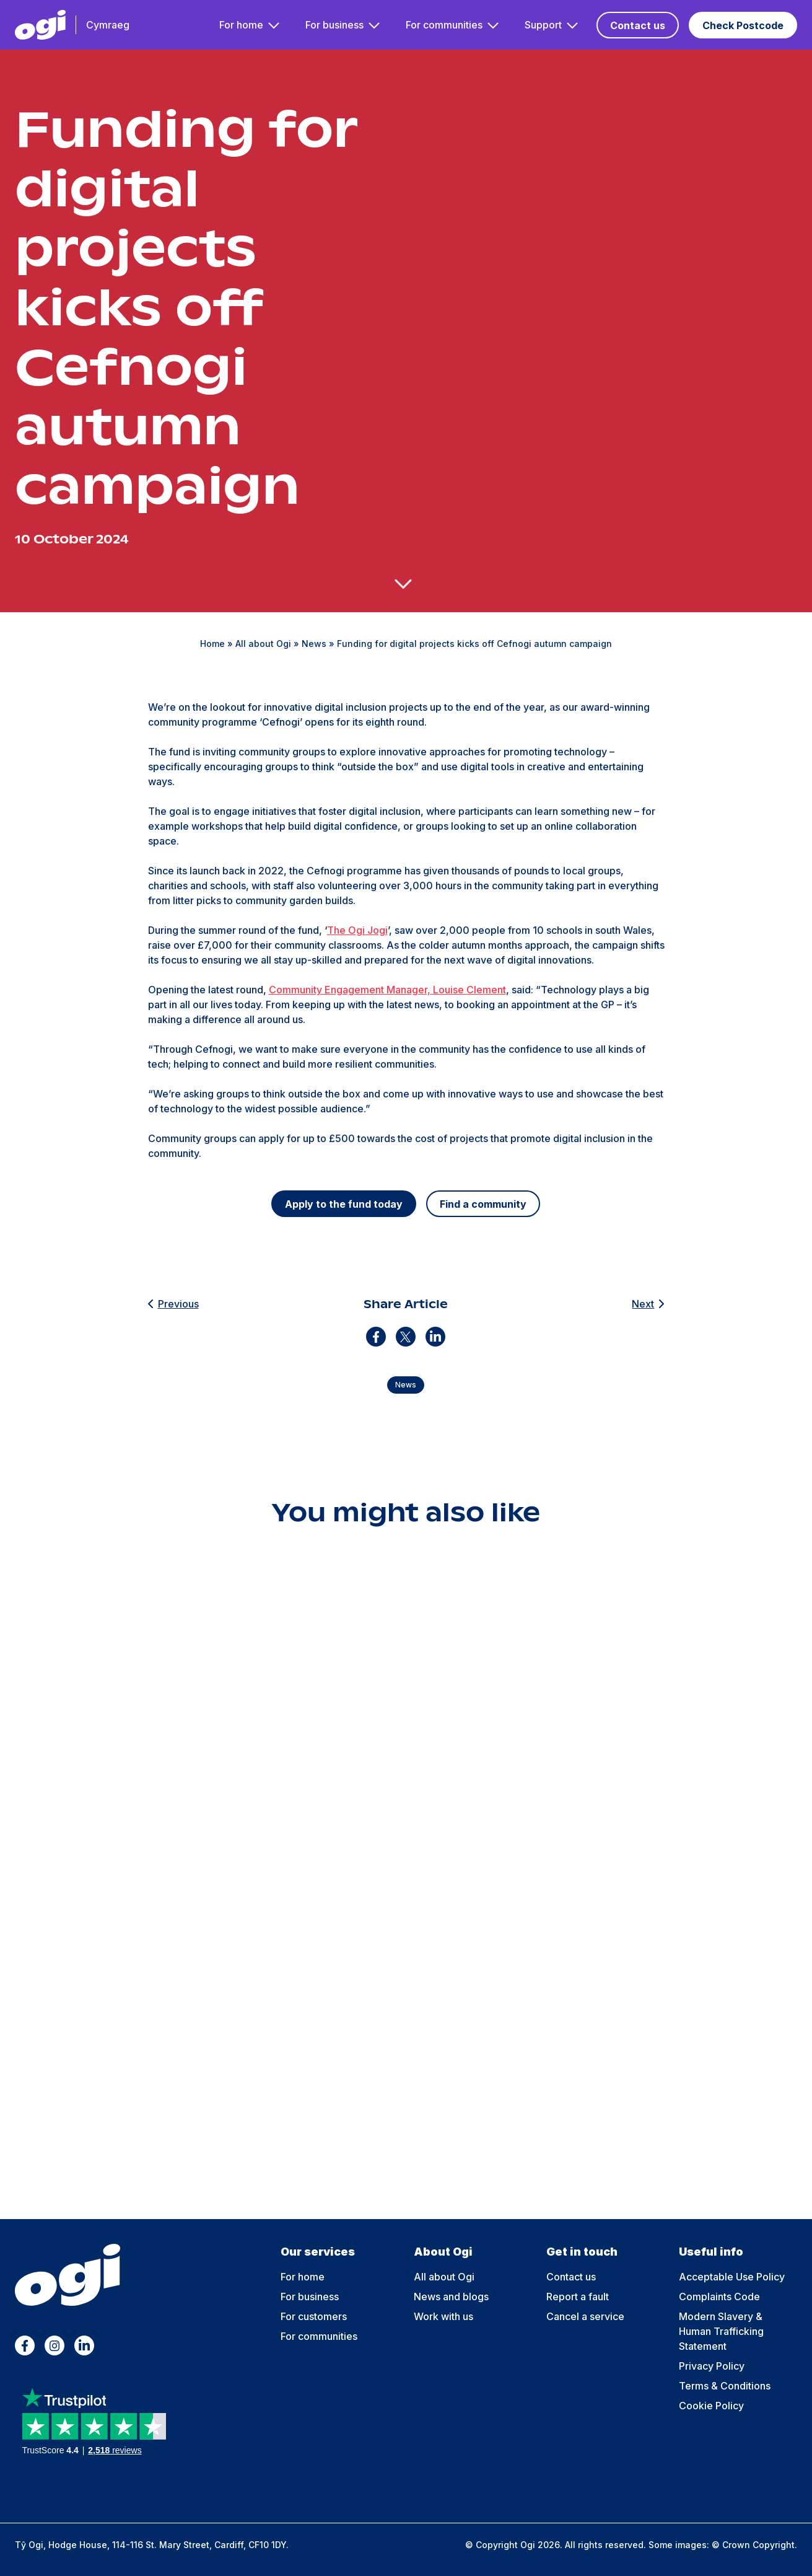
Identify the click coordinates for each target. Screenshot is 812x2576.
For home (241, 25)
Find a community (483, 1204)
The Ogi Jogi (357, 930)
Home (212, 643)
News (314, 643)
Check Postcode (743, 25)
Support (543, 25)
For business (334, 25)
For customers (314, 2316)
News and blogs (451, 2296)
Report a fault (577, 2296)
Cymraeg (107, 25)
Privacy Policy (711, 2366)
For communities (444, 25)
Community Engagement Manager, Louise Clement (387, 989)
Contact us (637, 25)
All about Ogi (263, 643)
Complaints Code (719, 2296)
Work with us (443, 2316)
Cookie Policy (711, 2405)
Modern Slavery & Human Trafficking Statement (721, 2331)
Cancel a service (585, 2316)
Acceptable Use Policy (732, 2276)
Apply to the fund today (344, 1204)
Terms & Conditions (725, 2386)
